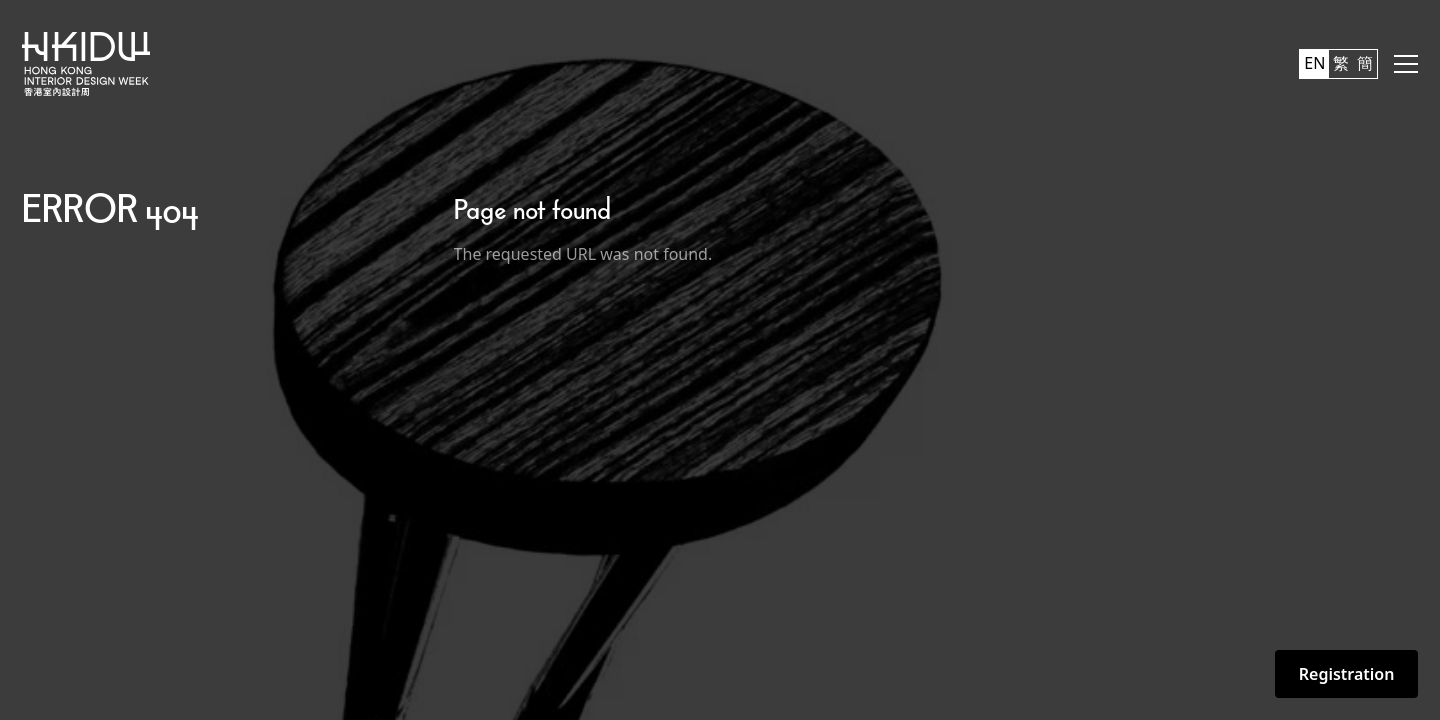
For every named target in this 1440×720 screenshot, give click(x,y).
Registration (1347, 674)
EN (1314, 63)
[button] (1406, 64)
